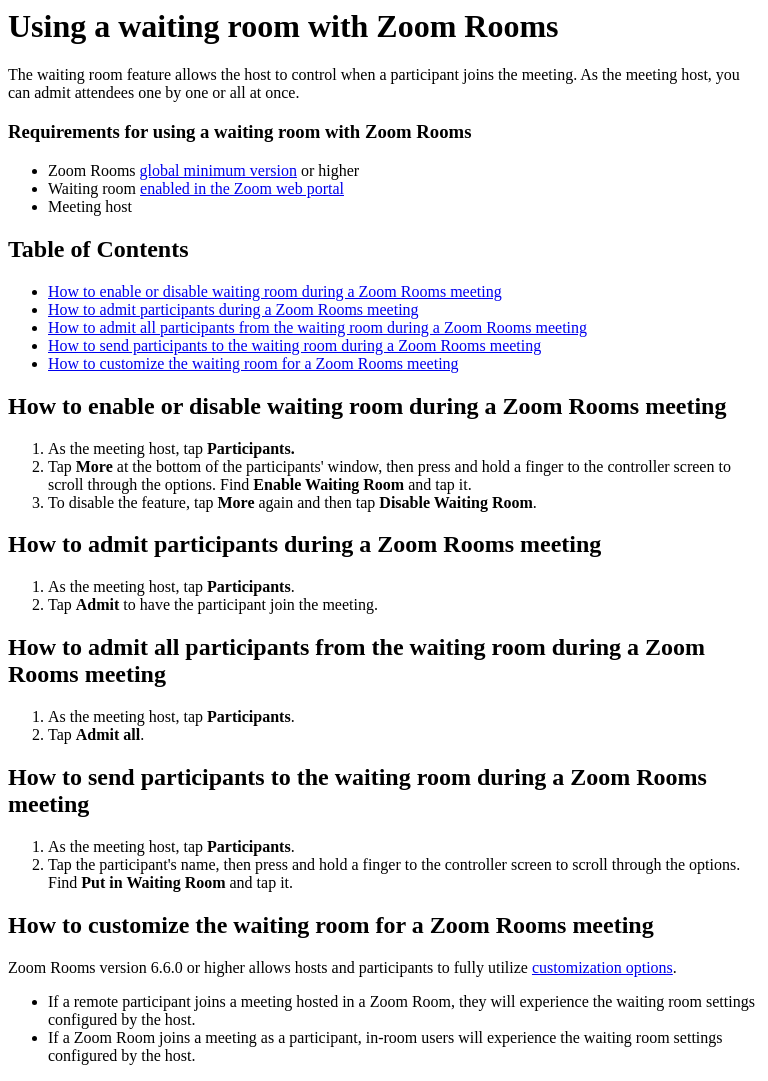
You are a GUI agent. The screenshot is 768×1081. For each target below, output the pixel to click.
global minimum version (218, 170)
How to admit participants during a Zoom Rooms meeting (233, 309)
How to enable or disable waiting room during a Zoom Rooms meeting (275, 291)
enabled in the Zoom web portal (242, 188)
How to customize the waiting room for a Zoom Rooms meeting (253, 363)
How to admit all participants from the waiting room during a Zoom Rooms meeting (317, 327)
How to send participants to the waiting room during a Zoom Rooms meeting (294, 345)
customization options (602, 967)
